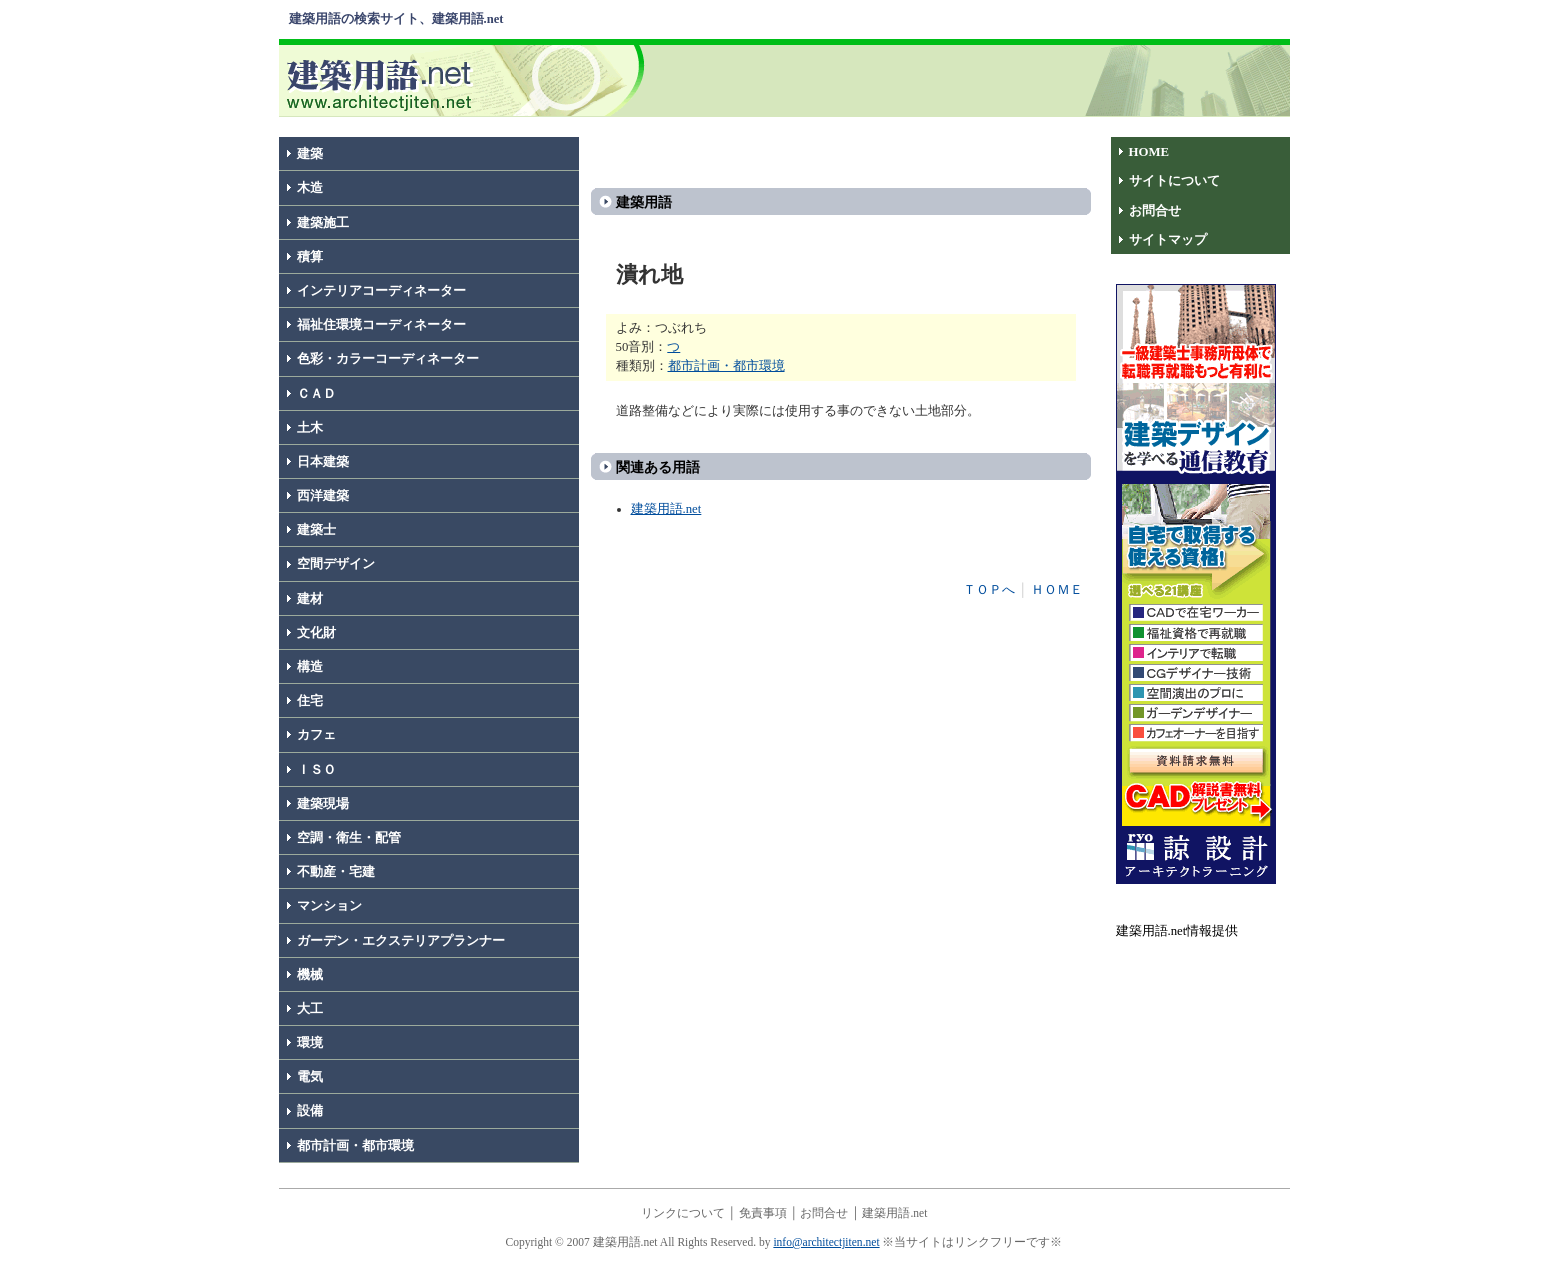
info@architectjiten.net (826, 1242)
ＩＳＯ (316, 770)
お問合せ (1155, 211)
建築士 (316, 530)
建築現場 (323, 804)
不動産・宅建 (336, 872)
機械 (310, 975)
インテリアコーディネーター (381, 291)
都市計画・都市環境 (355, 1146)
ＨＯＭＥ (1057, 590)
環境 (310, 1043)
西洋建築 (323, 496)
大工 (310, 1009)
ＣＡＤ (316, 394)
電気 (310, 1077)
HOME (1149, 152)
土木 (310, 428)
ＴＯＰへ (989, 590)
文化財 (316, 633)
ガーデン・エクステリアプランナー (401, 941)
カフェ (316, 735)
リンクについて (683, 1213)
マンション (329, 906)
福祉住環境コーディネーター (381, 325)
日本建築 (323, 462)
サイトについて (1174, 181)
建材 (310, 599)
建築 (310, 154)
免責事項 (763, 1213)
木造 (310, 188)
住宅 (310, 701)
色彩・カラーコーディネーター (388, 359)
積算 (310, 257)
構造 (310, 667)
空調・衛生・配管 (349, 838)
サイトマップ (1168, 240)
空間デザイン (336, 564)
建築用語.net (666, 509)
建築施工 (323, 223)
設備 (310, 1111)
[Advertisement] (971, 79)
